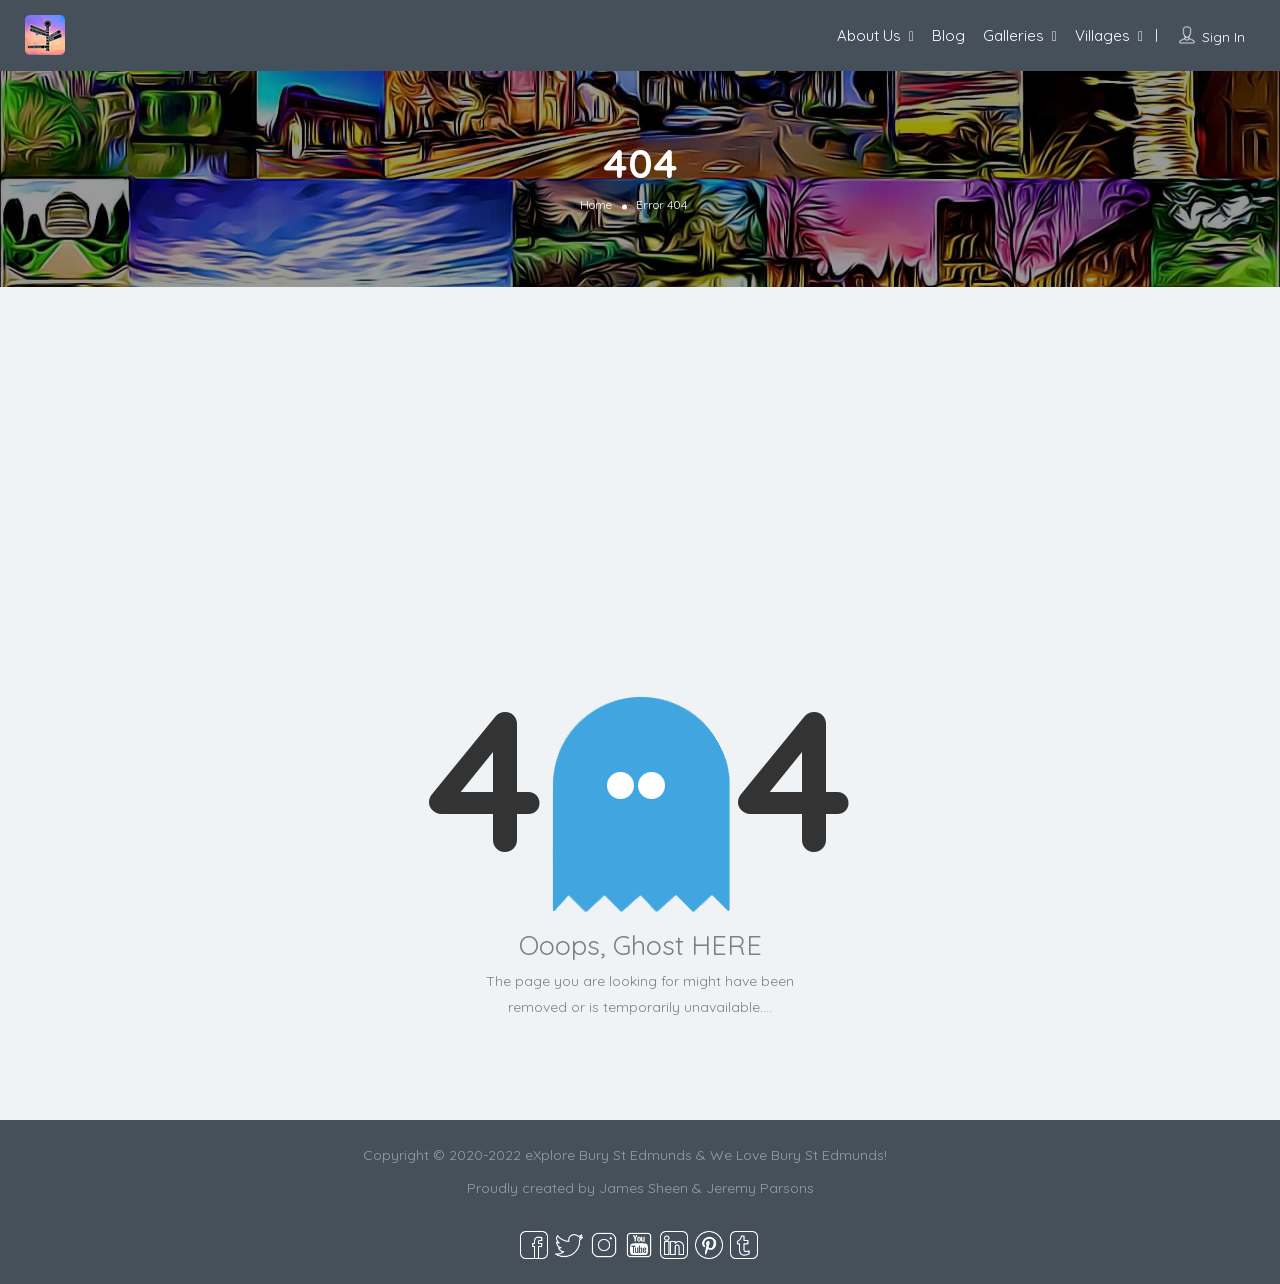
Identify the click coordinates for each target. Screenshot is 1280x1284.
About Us (869, 35)
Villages (1102, 35)
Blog (948, 35)
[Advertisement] (640, 497)
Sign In (1223, 37)
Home (596, 204)
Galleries (1013, 35)
